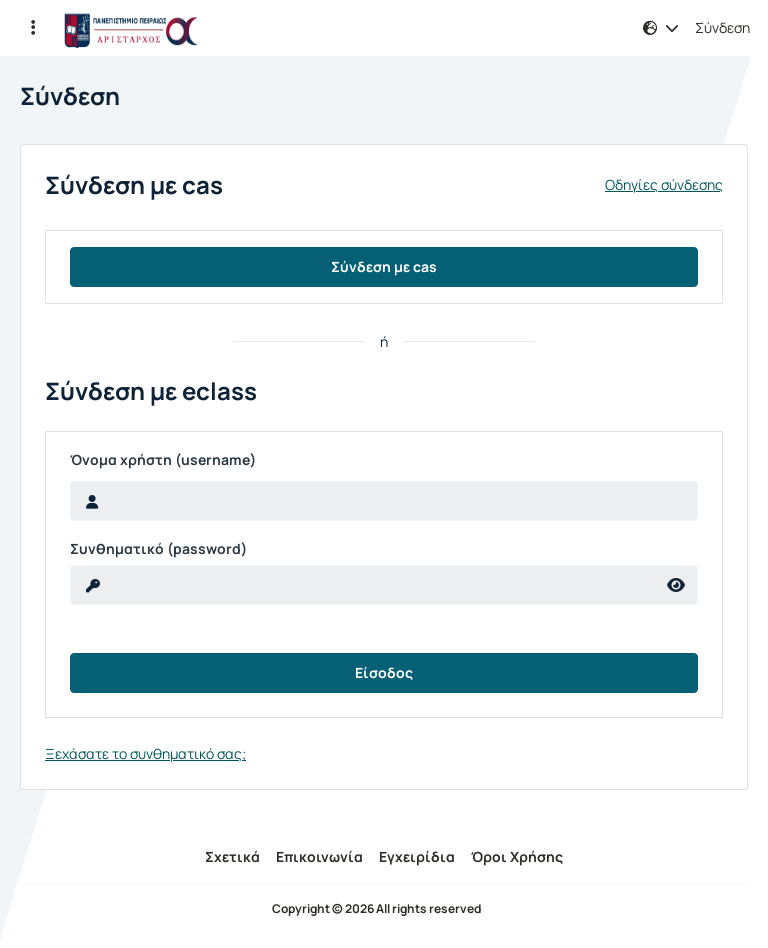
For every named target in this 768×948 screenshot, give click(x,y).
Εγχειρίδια (417, 856)
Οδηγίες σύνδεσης (664, 185)
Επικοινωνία (319, 856)
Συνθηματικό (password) (158, 549)
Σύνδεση (722, 28)
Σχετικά (232, 856)
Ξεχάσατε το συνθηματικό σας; (145, 753)
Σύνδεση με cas (384, 266)
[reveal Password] (363, 585)
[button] (33, 28)
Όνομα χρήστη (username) (163, 460)
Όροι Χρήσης (517, 856)
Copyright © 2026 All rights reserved (376, 909)
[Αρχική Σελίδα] (131, 28)
